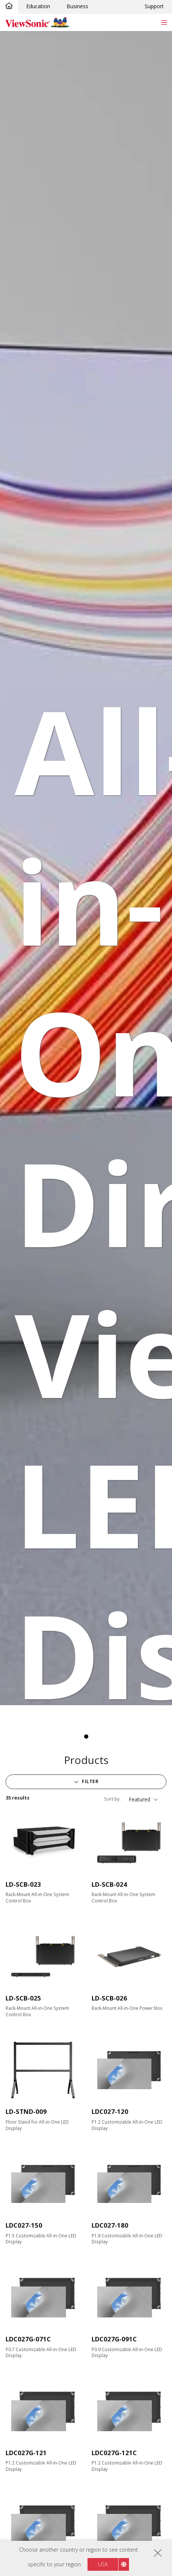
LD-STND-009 (26, 2111)
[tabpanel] (86, 868)
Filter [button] (90, 1781)
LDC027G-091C (114, 2339)
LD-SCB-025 (23, 1998)
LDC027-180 (110, 2225)
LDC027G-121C (114, 2452)
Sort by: (112, 1799)
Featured (139, 1799)
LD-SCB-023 (23, 1884)
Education (38, 6)
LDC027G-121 (26, 2452)
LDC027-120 (110, 2111)
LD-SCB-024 (109, 1884)
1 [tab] (86, 1736)
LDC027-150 (24, 2225)
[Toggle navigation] (164, 22)
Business (77, 6)
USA (103, 2564)
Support (154, 6)
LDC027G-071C (28, 2339)
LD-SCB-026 (109, 1998)
